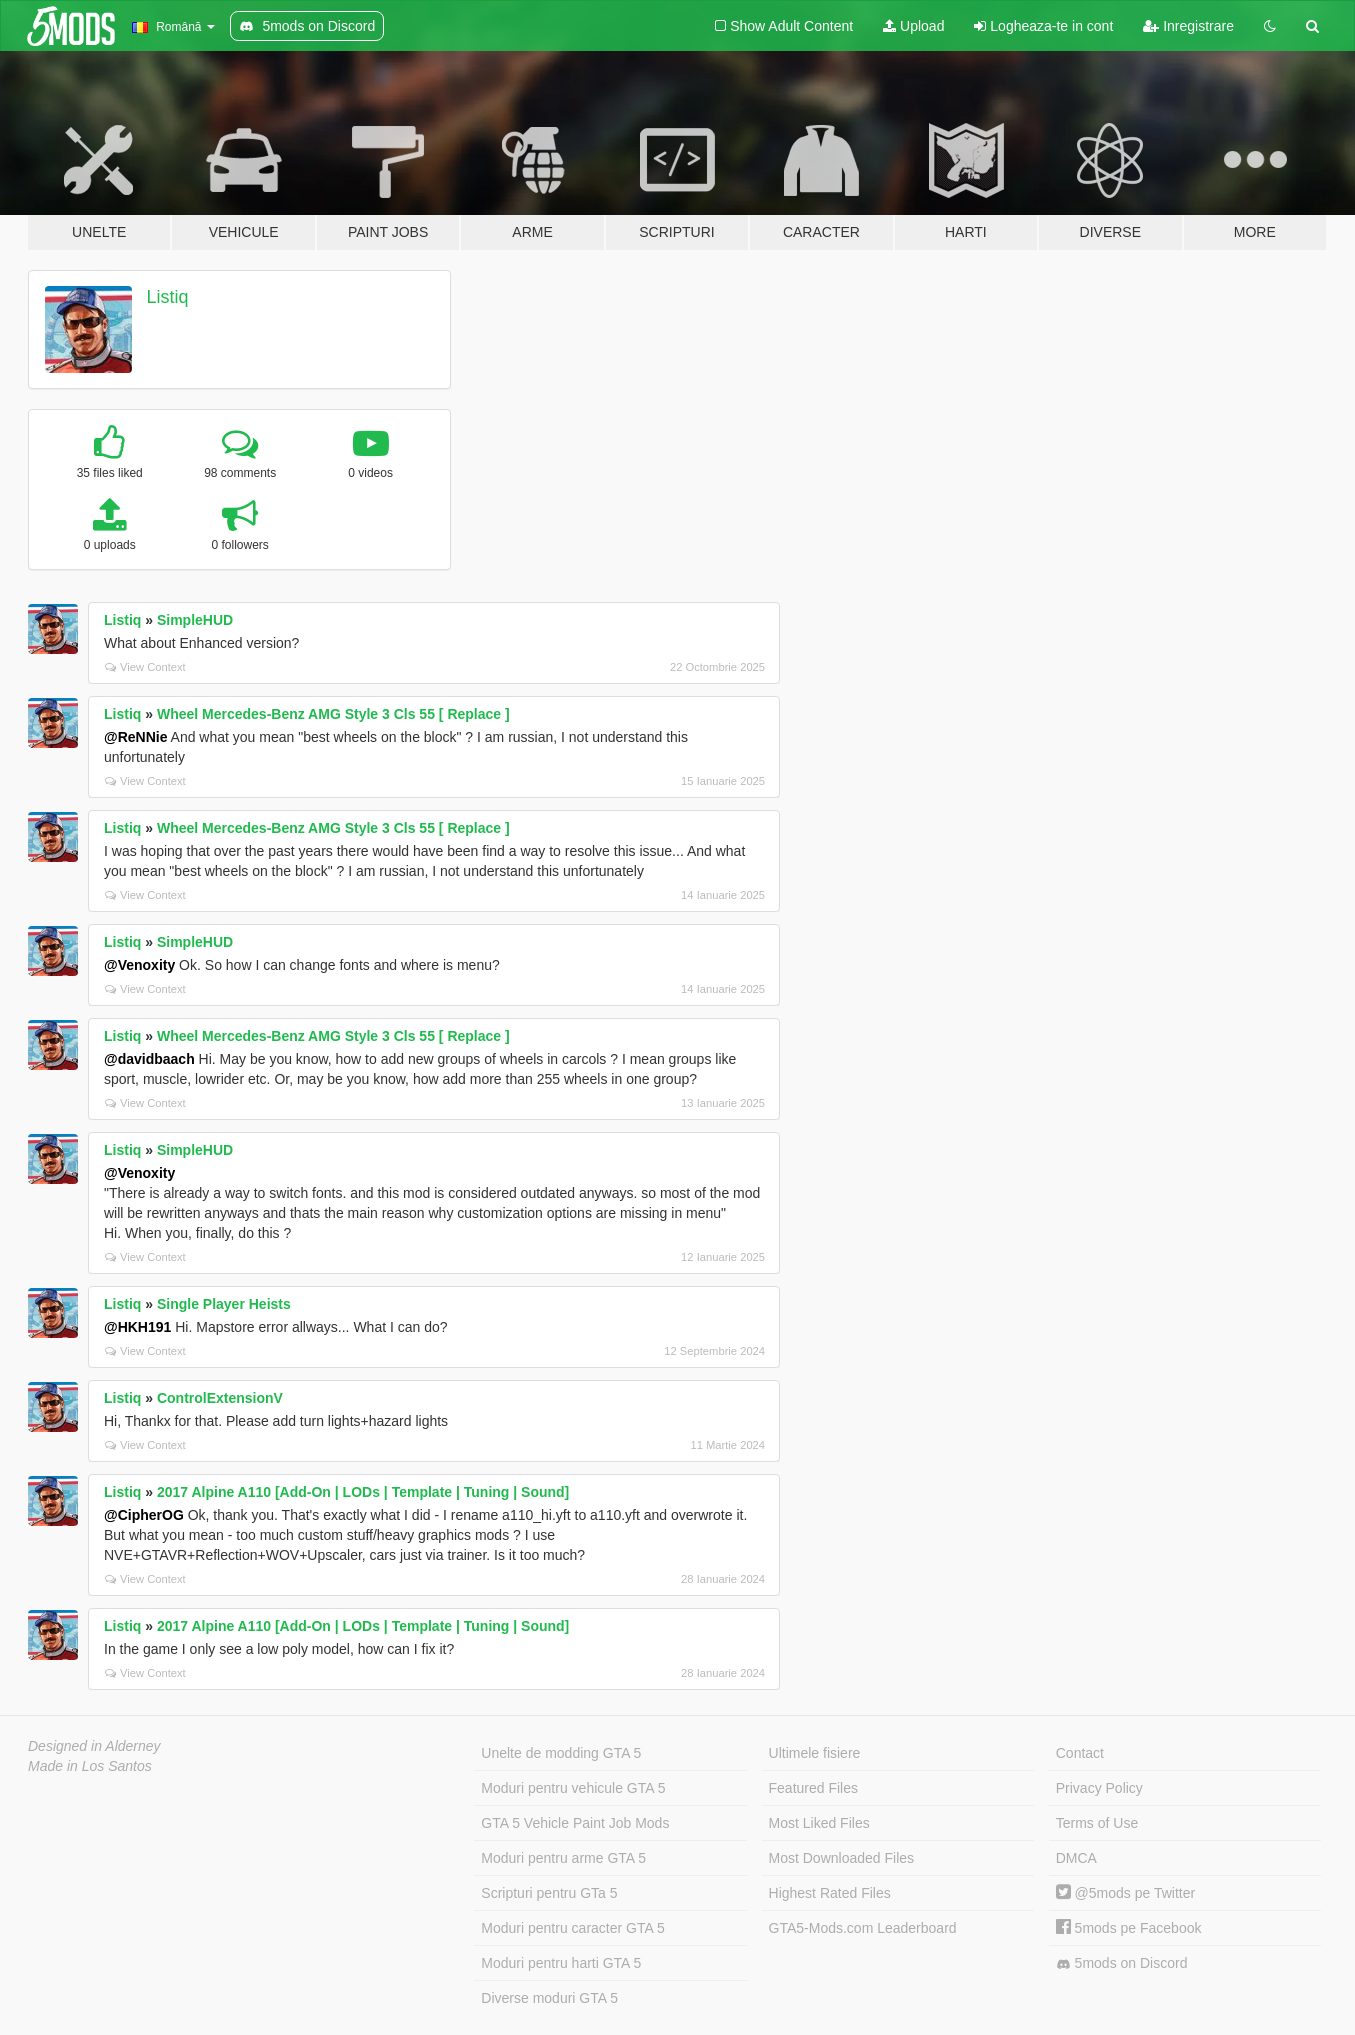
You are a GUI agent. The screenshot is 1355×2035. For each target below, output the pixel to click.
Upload (913, 26)
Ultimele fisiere (815, 1753)
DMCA (1076, 1858)
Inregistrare (1188, 26)
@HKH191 (137, 1327)
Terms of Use (1097, 1823)
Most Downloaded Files (842, 1858)
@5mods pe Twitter (1125, 1893)
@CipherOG (144, 1515)
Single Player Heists (224, 1304)
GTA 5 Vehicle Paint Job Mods (575, 1823)
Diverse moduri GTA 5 (549, 1998)
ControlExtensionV (220, 1398)
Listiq (168, 297)
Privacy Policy (1099, 1788)
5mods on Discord (1122, 1963)
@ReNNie (135, 737)
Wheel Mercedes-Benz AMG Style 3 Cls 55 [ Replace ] (333, 714)
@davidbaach (149, 1059)
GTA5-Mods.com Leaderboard (863, 1928)
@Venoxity (139, 965)
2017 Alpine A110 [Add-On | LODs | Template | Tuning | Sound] (363, 1492)
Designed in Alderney (94, 1746)
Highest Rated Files (830, 1893)
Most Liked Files (819, 1823)
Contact (1080, 1753)
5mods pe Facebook (1129, 1928)
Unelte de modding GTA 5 (561, 1753)
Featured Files (813, 1788)
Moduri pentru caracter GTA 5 (572, 1928)
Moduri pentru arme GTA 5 (563, 1858)
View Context (145, 667)
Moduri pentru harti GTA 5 (561, 1963)
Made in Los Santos (90, 1766)
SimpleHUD (195, 620)
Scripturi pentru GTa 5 (549, 1893)
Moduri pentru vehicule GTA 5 (573, 1788)
